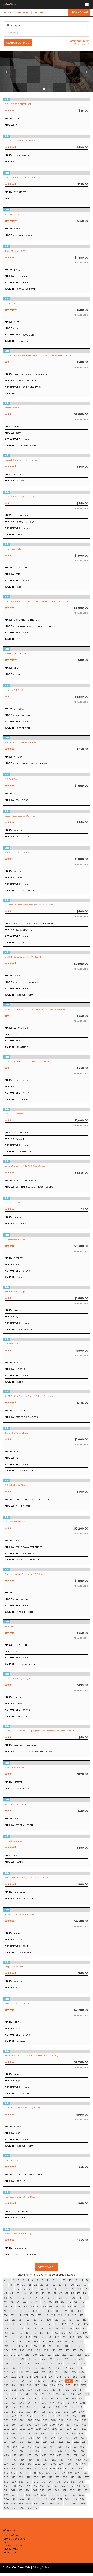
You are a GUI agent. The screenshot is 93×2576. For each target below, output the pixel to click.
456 (67, 2446)
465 (52, 2451)
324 (72, 2394)
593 (75, 2499)
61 (18, 2297)
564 (28, 2490)
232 (44, 2359)
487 (53, 2459)
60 (11, 2297)
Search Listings (17, 42)
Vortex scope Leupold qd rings (20, 816)
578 (43, 2494)
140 (49, 2324)
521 (56, 2472)
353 (36, 2407)
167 (70, 2332)
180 (79, 2337)
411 (62, 2429)
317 (20, 2394)
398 (44, 2424)
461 (22, 2451)
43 (79, 2289)
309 (46, 2389)
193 (6, 2346)
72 (85, 2297)
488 (62, 2459)
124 (20, 2319)
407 (30, 2429)
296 (29, 2385)
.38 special (10, 303)
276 (44, 2376)
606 (6, 2507)
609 (30, 2507)
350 (14, 2407)
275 (36, 2376)
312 (67, 2389)
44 (85, 2289)
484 (30, 2459)
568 (57, 2490)
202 (73, 2346)
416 (13, 2433)
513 (80, 2468)
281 (83, 2376)
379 (67, 2416)
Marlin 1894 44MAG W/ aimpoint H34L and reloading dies (34, 2055)
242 (37, 2363)
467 (67, 2451)
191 (73, 2341)
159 (13, 2332)
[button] (7, 71)
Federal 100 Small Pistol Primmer (21, 460)
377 (51, 2416)
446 (76, 2442)
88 (19, 2306)
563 (20, 2490)
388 (53, 2420)
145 (86, 2324)
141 (57, 2324)
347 (75, 2402)
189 (59, 2341)
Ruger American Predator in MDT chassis (25, 1574)
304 (6, 2389)
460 (14, 2451)
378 (59, 2416)
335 (66, 2398)
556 (56, 2486)
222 (57, 2354)
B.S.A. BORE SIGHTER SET (18, 104)
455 (59, 2446)
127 (42, 2319)
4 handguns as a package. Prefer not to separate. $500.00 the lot (38, 355)
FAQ (5, 2542)
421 (51, 2433)
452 (37, 2446)
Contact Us (9, 2552)
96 (69, 2306)
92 (44, 2306)
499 (61, 2464)
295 (22, 2385)
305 (14, 2389)
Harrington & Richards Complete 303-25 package (29, 904)
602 (59, 2503)
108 (72, 2311)
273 (21, 2376)
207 (30, 2350)
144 (78, 2324)
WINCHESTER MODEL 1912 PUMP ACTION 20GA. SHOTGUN (35, 1009)
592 (67, 2499)
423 (66, 2433)
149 (28, 2328)
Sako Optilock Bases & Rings (18, 2233)
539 (14, 2481)
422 (58, 2433)
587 (29, 2499)
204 (6, 2350)
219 (35, 2354)
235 (66, 2359)
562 (13, 2490)
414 (84, 2429)
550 (14, 2486)
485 (38, 2459)
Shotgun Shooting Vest (16, 653)
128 (49, 2319)
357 (65, 2407)
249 (6, 2367)
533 (58, 2477)
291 (77, 2381)
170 (6, 2337)
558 (71, 2486)
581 (67, 2494)
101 (20, 2311)
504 (14, 2468)
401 (68, 2424)
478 (67, 2455)
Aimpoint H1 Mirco (14, 214)
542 (36, 2481)
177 (57, 2337)
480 (83, 2455)
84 (75, 2302)
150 (36, 2328)
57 (78, 2293)
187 (43, 2341)
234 (59, 2359)
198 (43, 2346)
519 (41, 2472)
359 (80, 2407)
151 (42, 2328)
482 (14, 2459)
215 (6, 2354)
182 (6, 2341)
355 (50, 2407)
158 (6, 2332)
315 (6, 2394)
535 (72, 2477)
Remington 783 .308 (15, 1626)
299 (52, 2385)
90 (32, 2306)
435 (75, 2437)
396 (29, 2424)
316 (13, 2394)
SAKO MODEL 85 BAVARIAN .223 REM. (24, 957)
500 (69, 2464)
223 (64, 2354)
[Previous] (5, 2280)
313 (74, 2389)
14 (76, 2280)
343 (44, 2402)
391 (77, 2420)
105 (50, 2311)
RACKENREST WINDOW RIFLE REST (23, 177)
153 (56, 2328)
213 (74, 2350)
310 (53, 2389)
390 (69, 2420)
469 (83, 2451)
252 (28, 2367)
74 (11, 2302)
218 (27, 2354)
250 (14, 2367)
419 (36, 2433)
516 (20, 2472)
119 (67, 2315)
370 (81, 2411)
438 (14, 2442)
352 (28, 2407)
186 (36, 2341)
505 (22, 2468)
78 (37, 2302)
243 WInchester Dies (15, 1485)
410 (54, 2429)
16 (87, 2280)
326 (87, 2394)
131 (70, 2319)
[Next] (36, 2508)
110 (6, 2315)
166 (63, 2332)
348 (82, 2402)
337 (81, 2398)
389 (61, 2420)
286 (37, 2381)
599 (36, 2503)
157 (84, 2328)
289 (61, 2381)
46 (11, 2293)
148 (21, 2328)
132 (77, 2319)
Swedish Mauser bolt (15, 1767)
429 (30, 2437)
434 (68, 2437)
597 (21, 2503)
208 (37, 2350)
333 (51, 2398)
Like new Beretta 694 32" (17, 1239)
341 (29, 2402)
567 (49, 2490)
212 (67, 2350)
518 (34, 2472)
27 (66, 2284)
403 (84, 2424)
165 (56, 2332)
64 (36, 2297)
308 (37, 2389)
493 (14, 2464)
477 (59, 2455)
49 (30, 2293)
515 (13, 2472)
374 (29, 2416)
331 (37, 2398)
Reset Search (81, 44)
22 (35, 2284)
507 (37, 2468)
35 (29, 2289)
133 (85, 2319)
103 (35, 2311)
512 (73, 2468)
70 (73, 2297)
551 (21, 2486)
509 (52, 2468)
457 (74, 2446)
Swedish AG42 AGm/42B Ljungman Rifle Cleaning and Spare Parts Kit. (40, 1730)
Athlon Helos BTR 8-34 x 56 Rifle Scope (24, 742)
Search (23, 12)
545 (58, 2481)
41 (67, 2289)
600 (44, 2503)
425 (81, 2433)
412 (69, 2429)
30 (85, 2284)
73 (5, 2302)
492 (6, 2464)
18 (11, 2284)
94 (57, 2306)
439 (22, 2442)
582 (74, 2494)
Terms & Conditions (14, 2538)
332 (44, 2398)
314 (82, 2389)
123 (13, 2319)
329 (22, 2398)
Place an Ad (79, 11)
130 (64, 2319)
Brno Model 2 (11, 1343)
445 (69, 2442)
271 (6, 2376)
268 (66, 2372)
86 (5, 2306)
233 (51, 2359)
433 (60, 2437)
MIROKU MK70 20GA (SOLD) (19, 2003)
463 (37, 2451)
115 (39, 2315)
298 (44, 2385)
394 (14, 2424)
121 (81, 2315)
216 (13, 2354)
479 (75, 2455)
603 (67, 2503)
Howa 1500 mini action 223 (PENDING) (24, 2107)
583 (81, 2494)
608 (22, 2507)
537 (87, 2477)
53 (55, 2293)
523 (70, 2472)
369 (74, 2411)
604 (75, 2503)
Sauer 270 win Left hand (17, 852)
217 (20, 2354)
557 (63, 2486)
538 (6, 2481)
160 (21, 2332)
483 (22, 2459)
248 (82, 2363)
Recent (39, 12)
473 (29, 2455)
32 (11, 2289)
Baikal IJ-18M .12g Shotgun (18, 1678)
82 (62, 2302)
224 (72, 2354)
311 (60, 2389)
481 (6, 2459)
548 (81, 2481)
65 (42, 2297)
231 (37, 2359)
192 (81, 2341)
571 (79, 2490)
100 (13, 2311)
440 (30, 2442)
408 (38, 2429)
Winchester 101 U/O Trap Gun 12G (21, 496)
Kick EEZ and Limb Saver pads (20, 2197)
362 (21, 2411)
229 (22, 2359)
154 (63, 2328)
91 (38, 2306)
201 (66, 2346)
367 (58, 2411)
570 (72, 2490)
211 (60, 2350)
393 (6, 2424)
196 (28, 2346)
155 (70, 2328)
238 (6, 2363)
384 (22, 2420)
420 (43, 2433)
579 (51, 2494)
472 (21, 2455)
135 (13, 2324)
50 (37, 2293)
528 (21, 2477)
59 (5, 2297)
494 (22, 2464)
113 (26, 2315)
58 (84, 2293)
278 (59, 2376)
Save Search (46, 2267)
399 (52, 2424)
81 (56, 2302)
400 (60, 2424)
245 (60, 2363)
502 (84, 2464)
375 (36, 2416)
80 (50, 2302)
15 (82, 2280)
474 (37, 2455)
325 (79, 2394)
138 (35, 2324)
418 (28, 2433)
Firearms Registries (14, 2545)
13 (70, 2280)
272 (13, 2376)
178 (64, 2337)
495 (30, 2464)
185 (29, 2341)
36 (35, 2289)
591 (60, 2499)
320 (42, 2394)
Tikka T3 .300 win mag (16, 1433)
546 (66, 2481)
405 (14, 2429)
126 (34, 2319)
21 (30, 2284)
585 (14, 2499)
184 (21, 2341)
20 (23, 2284)
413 (76, 2429)
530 (36, 2477)
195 (21, 2346)
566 (42, 2490)
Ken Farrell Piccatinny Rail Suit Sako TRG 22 (26, 1877)
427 (14, 2437)
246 (67, 2363)
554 (42, 2486)
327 (6, 2398)
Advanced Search (79, 40)
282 (6, 2381)
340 (22, 2402)
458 (82, 2446)
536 (79, 2477)
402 (76, 2424)
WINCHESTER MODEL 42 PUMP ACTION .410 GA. (30, 1061)
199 (50, 2346)
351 (21, 2407)
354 (43, 2407)
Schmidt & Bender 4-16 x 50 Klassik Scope (25, 1166)
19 (17, 2284)
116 (46, 2315)
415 (6, 2433)
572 (87, 2490)
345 (60, 2402)
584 (6, 2499)
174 (35, 2337)
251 (21, 2367)
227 (6, 2359)
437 (6, 2442)
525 (85, 2472)
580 (59, 2494)
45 (5, 2293)
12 (64, 2280)
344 (52, 2402)
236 (74, 2359)
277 (51, 2376)
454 (52, 2446)
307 (30, 2389)
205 (14, 2350)
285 (30, 2381)
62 (23, 2297)
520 (48, 2472)
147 (13, 2328)
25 (54, 2284)
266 (51, 2372)
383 (14, 2420)
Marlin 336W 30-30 (14, 407)
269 (74, 2372)
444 (61, 2442)
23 (41, 2284)
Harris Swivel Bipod (14, 1841)
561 (6, 2490)
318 (27, 2394)
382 (6, 2420)
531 (43, 2477)
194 (13, 2346)
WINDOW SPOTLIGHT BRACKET (21, 140)
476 (52, 2455)
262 (21, 2372)
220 (42, 2354)
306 (22, 2389)
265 (43, 2372)
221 (50, 2354)
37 (41, 2289)
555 (49, 2486)
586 (21, 2499)
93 (50, 2306)
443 (53, 2442)
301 (68, 2385)
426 (6, 2437)
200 (58, 2346)
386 (37, 2420)
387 (45, 2420)
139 (42, 2324)
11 (59, 2280)
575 (21, 2494)
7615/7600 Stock (13, 1202)
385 (30, 2420)
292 (84, 2381)
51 (43, 2293)
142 (64, 2324)
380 (75, 2416)
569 (64, 2490)
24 (47, 2284)
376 (44, 2416)
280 (75, 2376)
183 (14, 2341)
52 (49, 2293)
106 (57, 2311)
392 (84, 2420)
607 (14, 2507)
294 (14, 2385)
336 (74, 2398)
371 (6, 2416)
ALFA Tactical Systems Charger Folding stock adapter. (31, 1396)
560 (85, 2486)
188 (51, 2341)
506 (29, 2468)
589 (45, 2499)
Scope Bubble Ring (14, 1966)
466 (59, 2451)
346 (67, 2402)
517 (27, 2472)
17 (5, 2284)
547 (73, 2481)
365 (43, 2411)
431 (45, 2437)
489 (70, 2459)
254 (43, 2367)
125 (27, 2319)
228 (14, 2359)
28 (72, 2284)
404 (6, 2429)
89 (25, 2306)
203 (81, 2346)
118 (60, 2315)
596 (13, 2503)
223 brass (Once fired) (15, 1804)
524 (77, 2472)
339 (14, 2402)
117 (53, 2315)
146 (6, 2328)
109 (80, 2311)
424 (73, 2433)
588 (37, 2499)
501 (77, 2464)
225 (79, 2354)
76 (24, 2302)
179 (72, 2337)
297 (37, 2385)
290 (69, 2381)
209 (46, 2350)
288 (53, 2381)
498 (53, 2464)
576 (28, 2494)
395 (22, 2424)
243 (44, 2363)
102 (27, 2311)
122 (6, 2319)
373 (21, 2416)
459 (6, 2451)
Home (7, 12)
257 (65, 2367)
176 (49, 2337)
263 (28, 2372)
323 (64, 2394)
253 (36, 2367)
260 (6, 2372)
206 (22, 2350)
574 (14, 2494)
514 (6, 2472)
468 (75, 2451)
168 (77, 2332)
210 (53, 2350)
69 (66, 2297)
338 (6, 2402)
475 (44, 2455)
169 (85, 2332)
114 (33, 2315)
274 (29, 2376)
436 (83, 2437)
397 (37, 2424)
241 (29, 2363)
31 (5, 2289)
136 (20, 2324)
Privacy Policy (11, 2548)
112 (19, 2315)
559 (78, 2486)
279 (67, 2376)
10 (53, 2280)
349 (6, 2407)
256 (57, 2367)
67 (54, 2297)
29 (78, 2284)
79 (43, 2302)
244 (52, 2363)
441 (38, 2442)
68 (60, 2297)
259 (80, 2367)
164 (49, 2332)
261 (14, 2372)
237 (81, 2359)
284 (22, 2381)
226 (87, 2354)
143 (71, 2324)
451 (30, 2446)
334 (59, 2398)
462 (29, 2451)
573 (6, 2494)
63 (30, 2297)
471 (14, 2455)
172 (21, 2337)
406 (22, 2429)
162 (34, 2332)
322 (57, 2394)
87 (12, 2306)
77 (30, 2302)
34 (23, 2289)
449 (14, 2446)
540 (21, 2481)
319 (35, 2394)
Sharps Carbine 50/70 (15, 1521)
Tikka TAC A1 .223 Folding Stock (20, 1914)
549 (6, 2486)
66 (48, 2297)
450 (22, 2446)
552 (28, 2486)
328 (14, 2398)
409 (46, 2429)
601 (52, 2503)
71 (79, 2297)
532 (50, 2477)
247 (75, 2363)
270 (81, 2372)
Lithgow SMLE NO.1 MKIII (17, 690)
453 (45, 2446)
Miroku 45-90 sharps (15, 1291)
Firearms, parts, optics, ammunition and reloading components (37, 601)
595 (6, 2503)
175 (42, 2337)
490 (78, 2459)
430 (37, 2437)
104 (42, 2311)
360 (6, 2411)
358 (72, 2407)
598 (28, 2503)
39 (54, 2289)
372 (13, 2416)
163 (42, 2332)
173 (28, 2337)
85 (82, 2302)
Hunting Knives (12, 2160)
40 (60, 2289)
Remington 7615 (13, 548)
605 (83, 2503)
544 (51, 2481)
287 (45, 2381)
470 (6, 2455)
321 (50, 2394)
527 (13, 2477)
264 (36, 2372)
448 (6, 2446)
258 (72, 2367)
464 (44, 2451)
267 (58, 2372)
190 (66, 2341)
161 (27, 2332)
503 (6, 2468)
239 (14, 2363)
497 (45, 2464)
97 (75, 2306)
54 (60, 2293)
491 (86, 2459)
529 (28, 2477)
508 (44, 2468)
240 (22, 2363)
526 (6, 2477)
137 (27, 2324)
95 (63, 2306)
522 (63, 2472)
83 (69, 2302)
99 (5, 2311)
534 (65, 2477)
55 (66, 2293)
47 (18, 2293)
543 (44, 2481)
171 (13, 2337)
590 (52, 2499)
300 (60, 2385)
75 (18, 2302)
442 (45, 2442)
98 (82, 2306)
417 (21, 2433)
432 (52, 2437)
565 (35, 2490)
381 (83, 2416)
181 (87, 2337)
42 (73, 2289)
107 (65, 2311)
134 (6, 2324)
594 (82, 2499)
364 (36, 2411)
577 (36, 2494)
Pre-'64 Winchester (14, 1113)
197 (35, 2346)
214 (82, 2350)
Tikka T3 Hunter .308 (15, 251)
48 (24, 2293)
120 (74, 2315)
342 (37, 2402)
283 (14, 2381)
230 (29, 2359)
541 (29, 2481)
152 (49, 2328)
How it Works (10, 2535)
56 (72, 2293)
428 (22, 2437)
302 (76, 2385)
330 (29, 2398)
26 (60, 2284)
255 (50, 2367)
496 (37, 2464)
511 (67, 2468)
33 (17, 2289)
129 (56, 2319)
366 (51, 2411)
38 (48, 2289)
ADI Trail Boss (11, 779)
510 (60, 2468)
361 (14, 2411)
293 (6, 2385)
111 (12, 2315)
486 (46, 2459)
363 (28, 2411)
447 (84, 2442)
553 (35, 2486)
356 (57, 2407)
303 (83, 2385)
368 (66, 2411)
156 (77, 2328)
